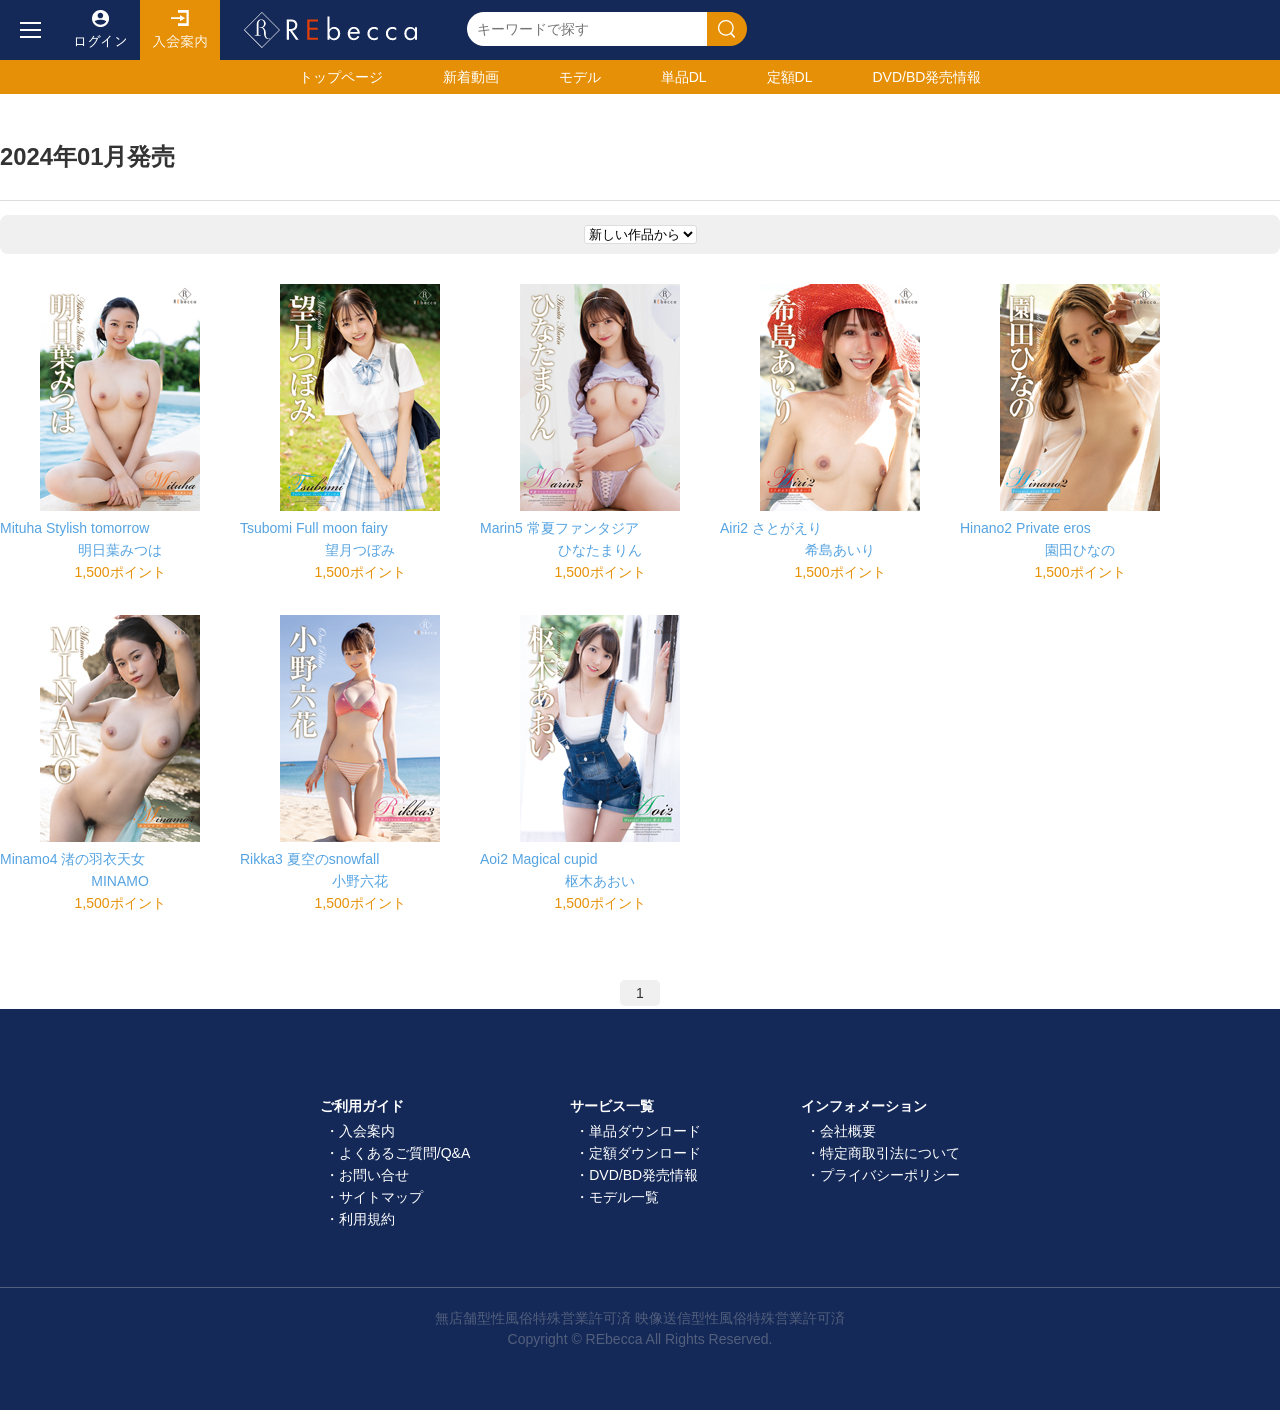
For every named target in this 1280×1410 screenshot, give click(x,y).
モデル (580, 77)
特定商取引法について (890, 1153)
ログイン (100, 30)
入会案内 (180, 30)
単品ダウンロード (645, 1131)
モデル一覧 (624, 1197)
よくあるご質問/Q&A (404, 1153)
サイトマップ (381, 1197)
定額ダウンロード (645, 1153)
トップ (341, 77)
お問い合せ (374, 1175)
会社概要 (848, 1131)
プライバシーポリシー (890, 1175)
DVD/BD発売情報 (643, 1175)
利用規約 (367, 1219)
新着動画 (471, 77)
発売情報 (926, 77)
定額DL (790, 77)
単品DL (684, 77)
